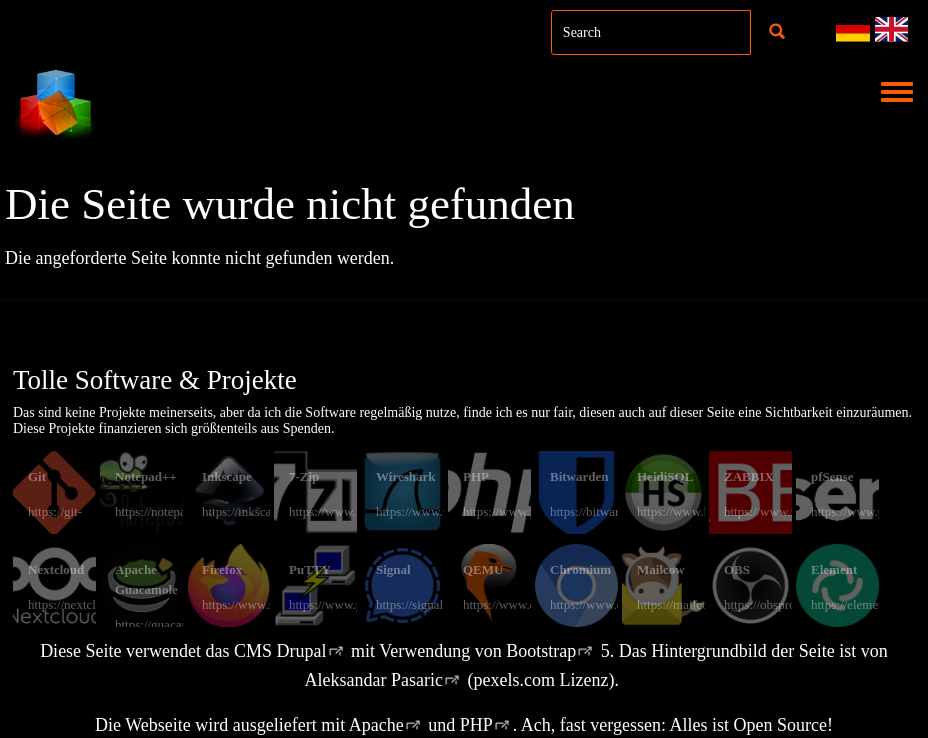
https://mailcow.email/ (695, 604)
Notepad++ (146, 476)
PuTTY (310, 569)
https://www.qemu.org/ (523, 604)
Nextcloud (56, 569)
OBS (737, 569)
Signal (393, 569)
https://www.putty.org (345, 604)
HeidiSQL (665, 476)
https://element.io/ (858, 604)
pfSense (832, 476)
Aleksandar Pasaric (374, 680)
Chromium (580, 569)
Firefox (222, 569)
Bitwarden (579, 476)
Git (37, 476)
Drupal (302, 651)
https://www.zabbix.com (787, 511)
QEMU (483, 569)
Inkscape (227, 476)
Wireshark (405, 476)
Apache (376, 725)
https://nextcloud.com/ (86, 604)
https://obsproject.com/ (784, 604)
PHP (476, 476)
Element (834, 569)
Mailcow (661, 569)
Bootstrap (541, 651)
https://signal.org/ (421, 604)
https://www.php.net (515, 511)
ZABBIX (749, 476)
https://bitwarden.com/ (608, 511)
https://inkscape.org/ (255, 511)
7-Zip (304, 476)
